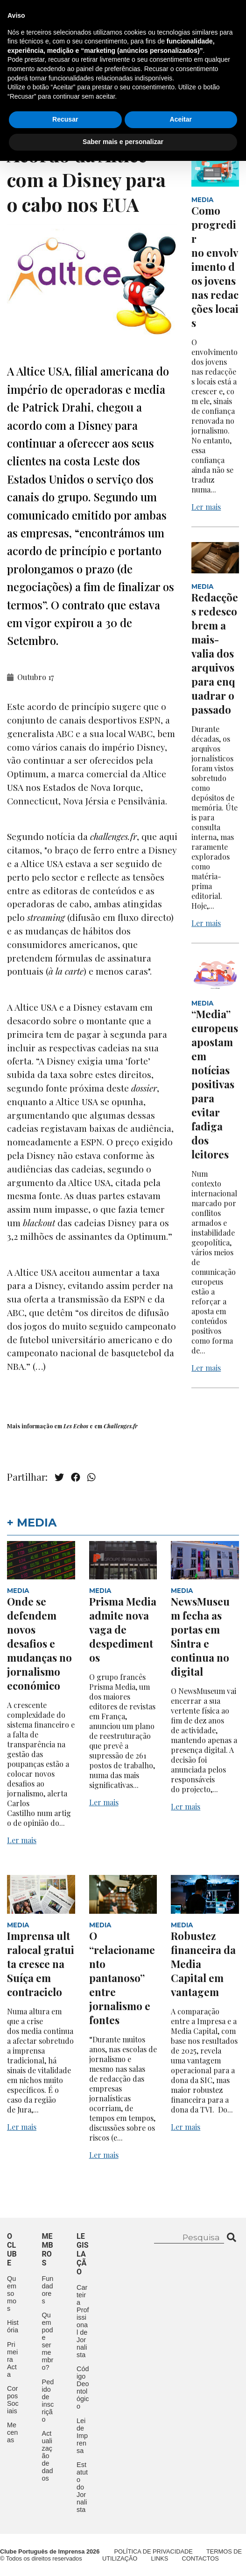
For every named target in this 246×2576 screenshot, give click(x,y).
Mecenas (144, 90)
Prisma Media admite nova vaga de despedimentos (122, 1629)
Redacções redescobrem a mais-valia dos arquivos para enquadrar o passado (214, 653)
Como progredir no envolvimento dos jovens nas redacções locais (215, 266)
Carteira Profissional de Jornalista (83, 2321)
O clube (12, 2249)
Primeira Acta (12, 2359)
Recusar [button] (65, 2535)
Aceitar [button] (181, 2535)
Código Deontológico (83, 2387)
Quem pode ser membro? (48, 2341)
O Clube (59, 69)
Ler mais (206, 507)
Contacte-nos (202, 17)
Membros (108, 69)
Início (18, 69)
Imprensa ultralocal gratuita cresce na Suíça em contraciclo (40, 1964)
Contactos (30, 111)
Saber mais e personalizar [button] (123, 2557)
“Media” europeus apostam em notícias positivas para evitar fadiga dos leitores (214, 1084)
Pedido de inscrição (48, 2400)
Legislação (89, 90)
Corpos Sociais (13, 2400)
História (13, 2326)
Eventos (158, 69)
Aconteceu (29, 90)
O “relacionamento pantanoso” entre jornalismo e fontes (122, 1978)
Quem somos (11, 2293)
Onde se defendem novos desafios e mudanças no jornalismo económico (39, 1643)
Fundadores (48, 2290)
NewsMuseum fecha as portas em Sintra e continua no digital (200, 1636)
